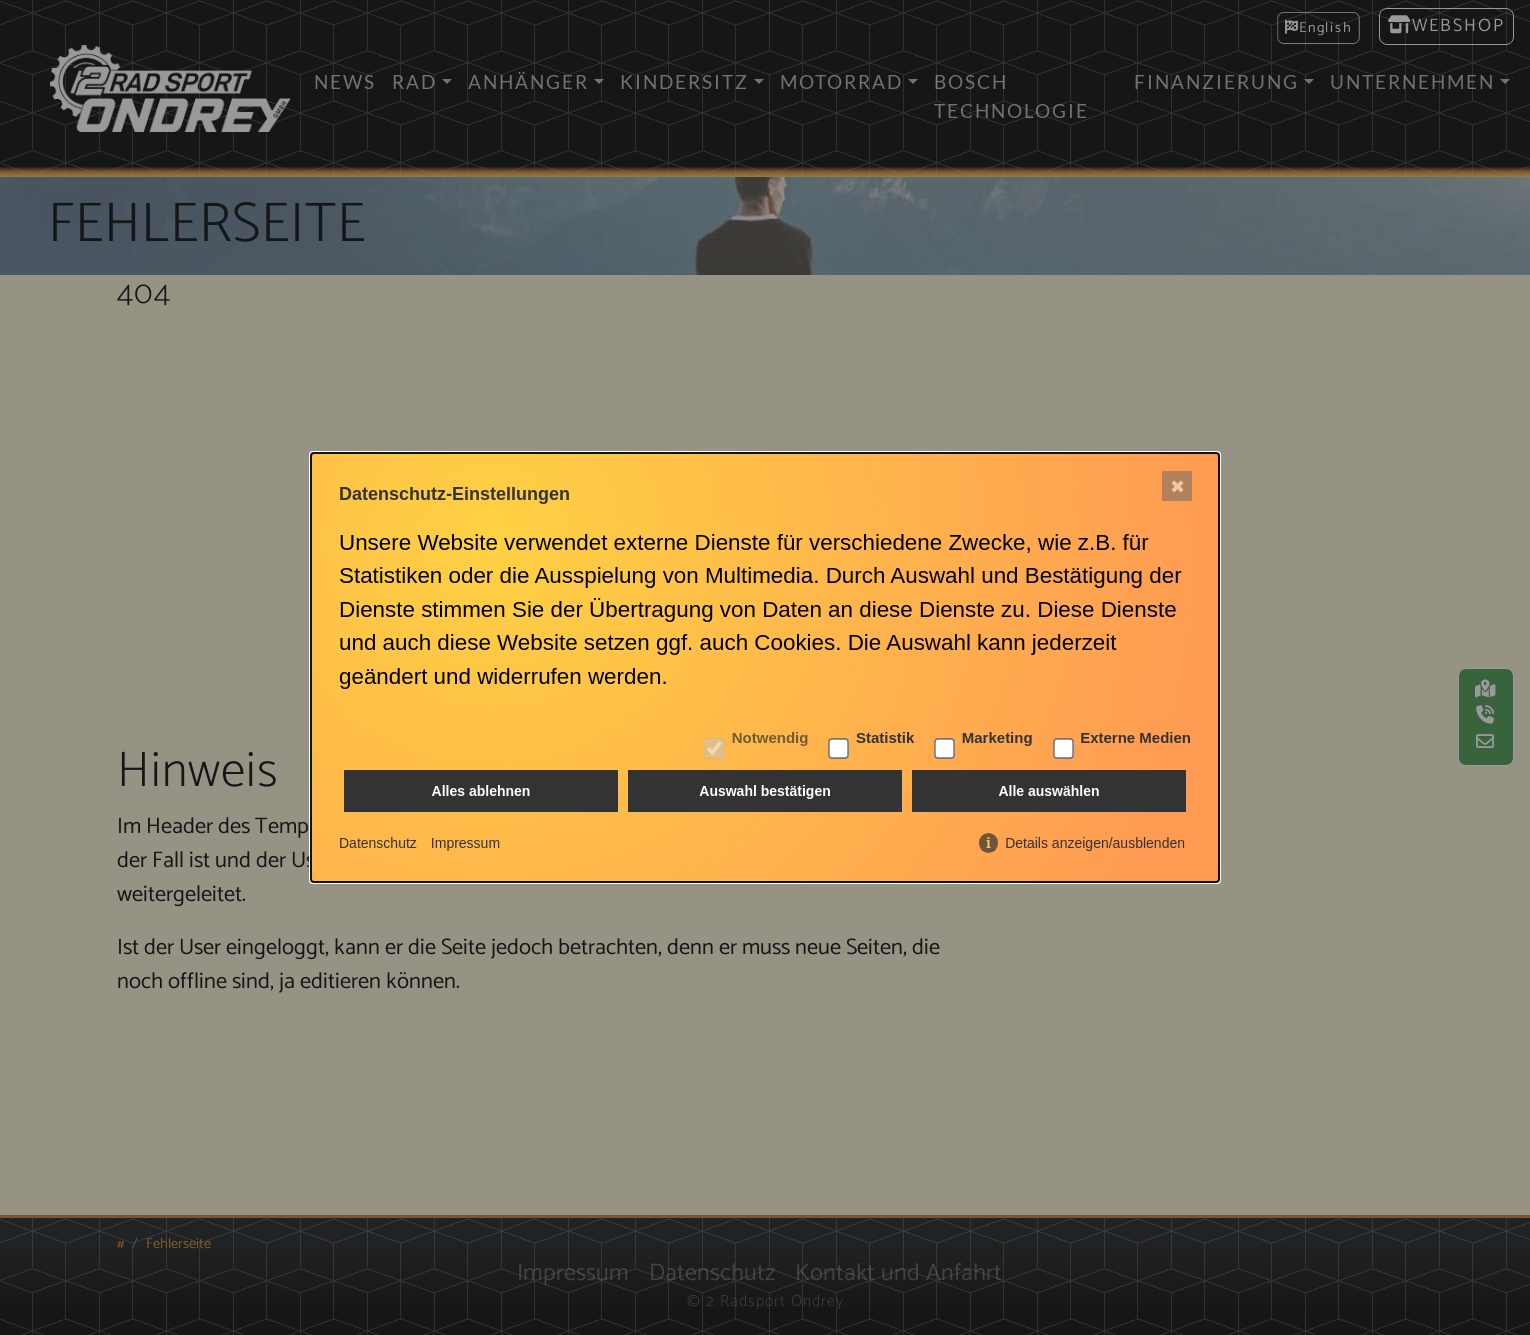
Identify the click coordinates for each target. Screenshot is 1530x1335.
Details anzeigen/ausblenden (1095, 843)
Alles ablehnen (481, 792)
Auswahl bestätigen (764, 792)
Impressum (465, 843)
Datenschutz (378, 843)
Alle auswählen (1048, 792)
